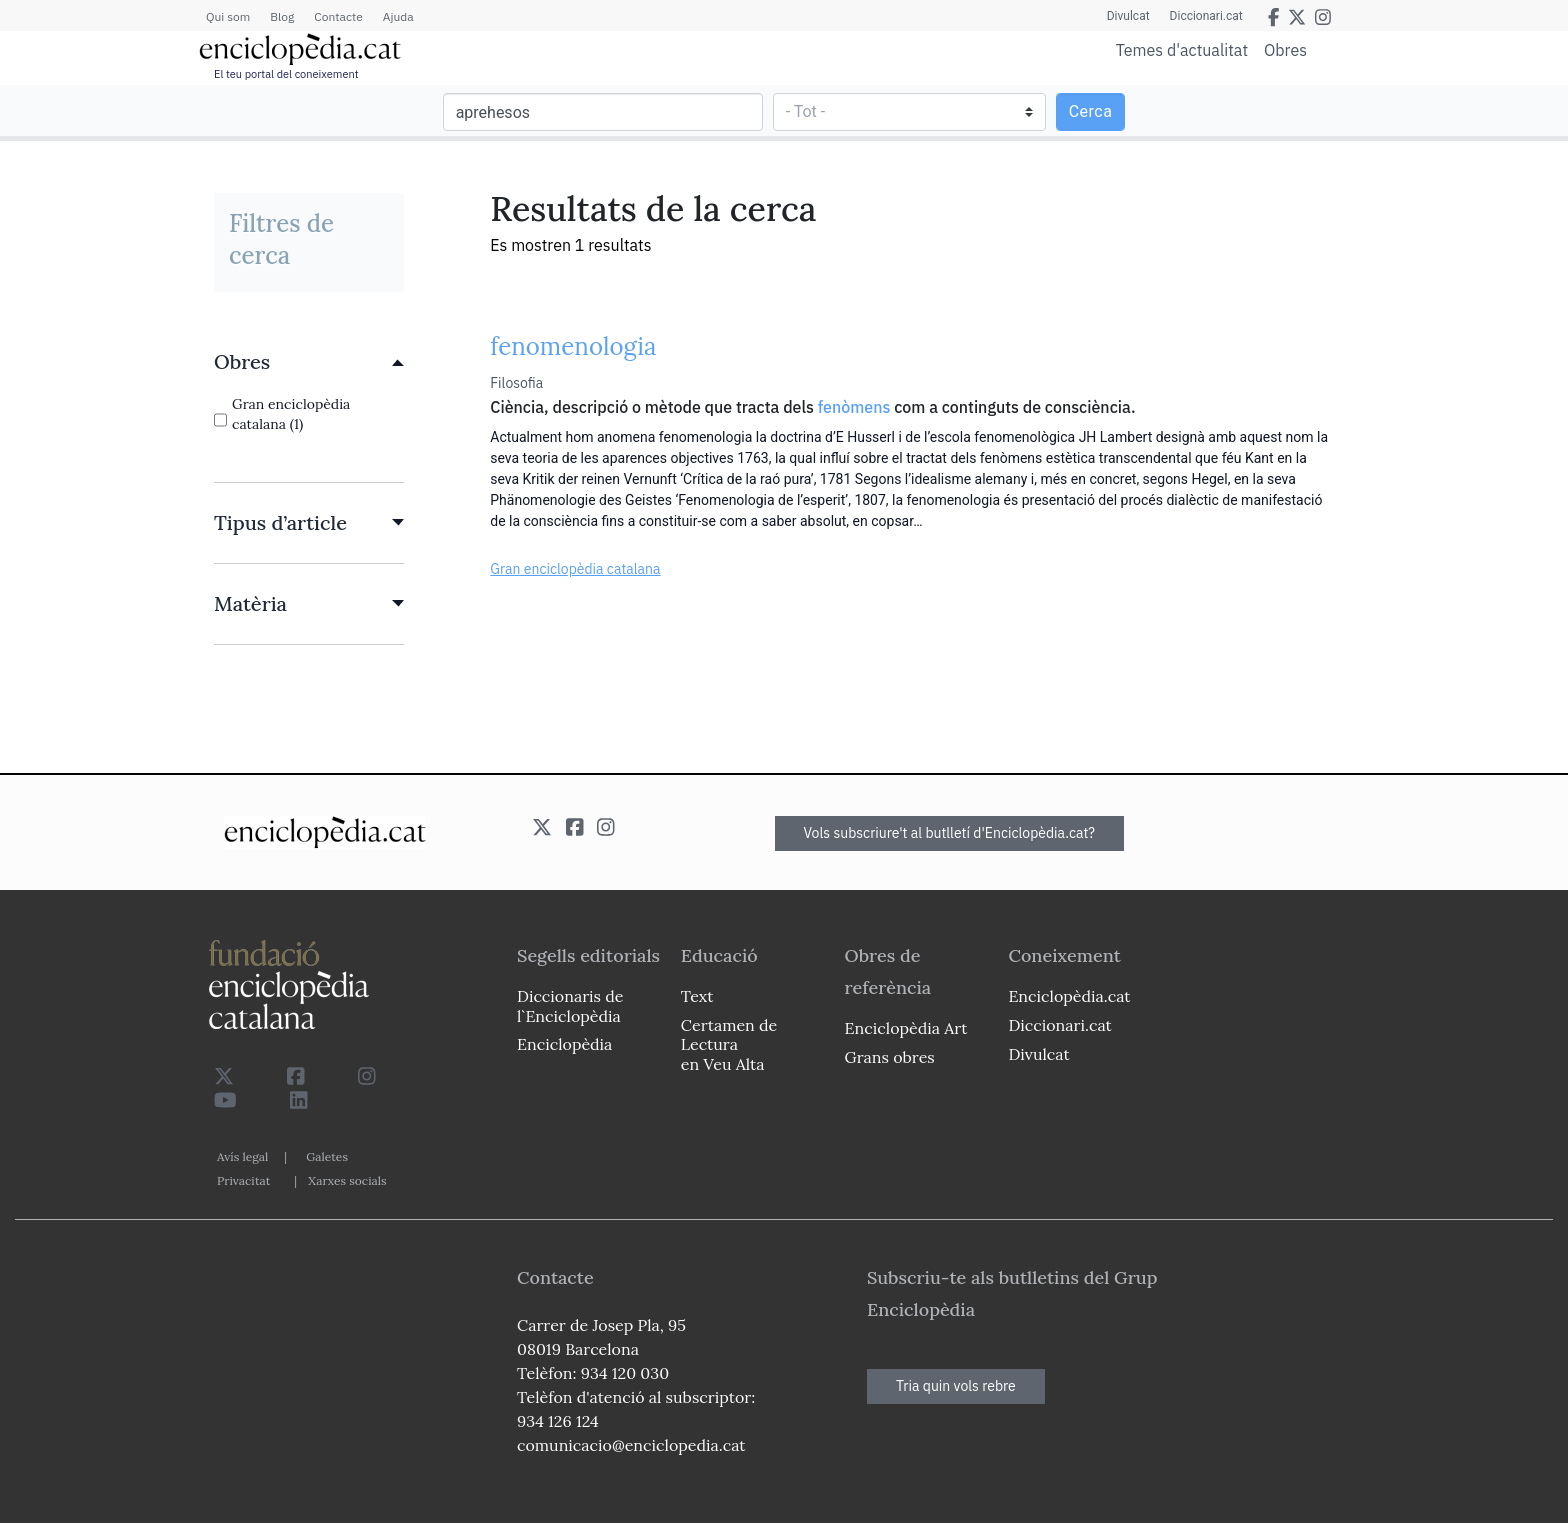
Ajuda (398, 16)
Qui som (228, 16)
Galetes (327, 1156)
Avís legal (242, 1156)
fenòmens (854, 407)
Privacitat (243, 1180)
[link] (309, 362)
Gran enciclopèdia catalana (575, 569)
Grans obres (890, 1057)
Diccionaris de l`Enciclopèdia (570, 1005)
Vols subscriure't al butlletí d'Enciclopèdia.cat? (950, 833)
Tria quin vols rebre (956, 1386)
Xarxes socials (347, 1180)
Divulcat (1128, 16)
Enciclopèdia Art (906, 1028)
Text (697, 996)
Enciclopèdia (564, 1044)
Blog (282, 16)
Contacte (338, 16)
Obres (1285, 49)
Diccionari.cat (1206, 16)
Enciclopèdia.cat (1069, 996)
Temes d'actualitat (1182, 50)
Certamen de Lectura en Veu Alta (729, 1044)
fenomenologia (573, 346)
